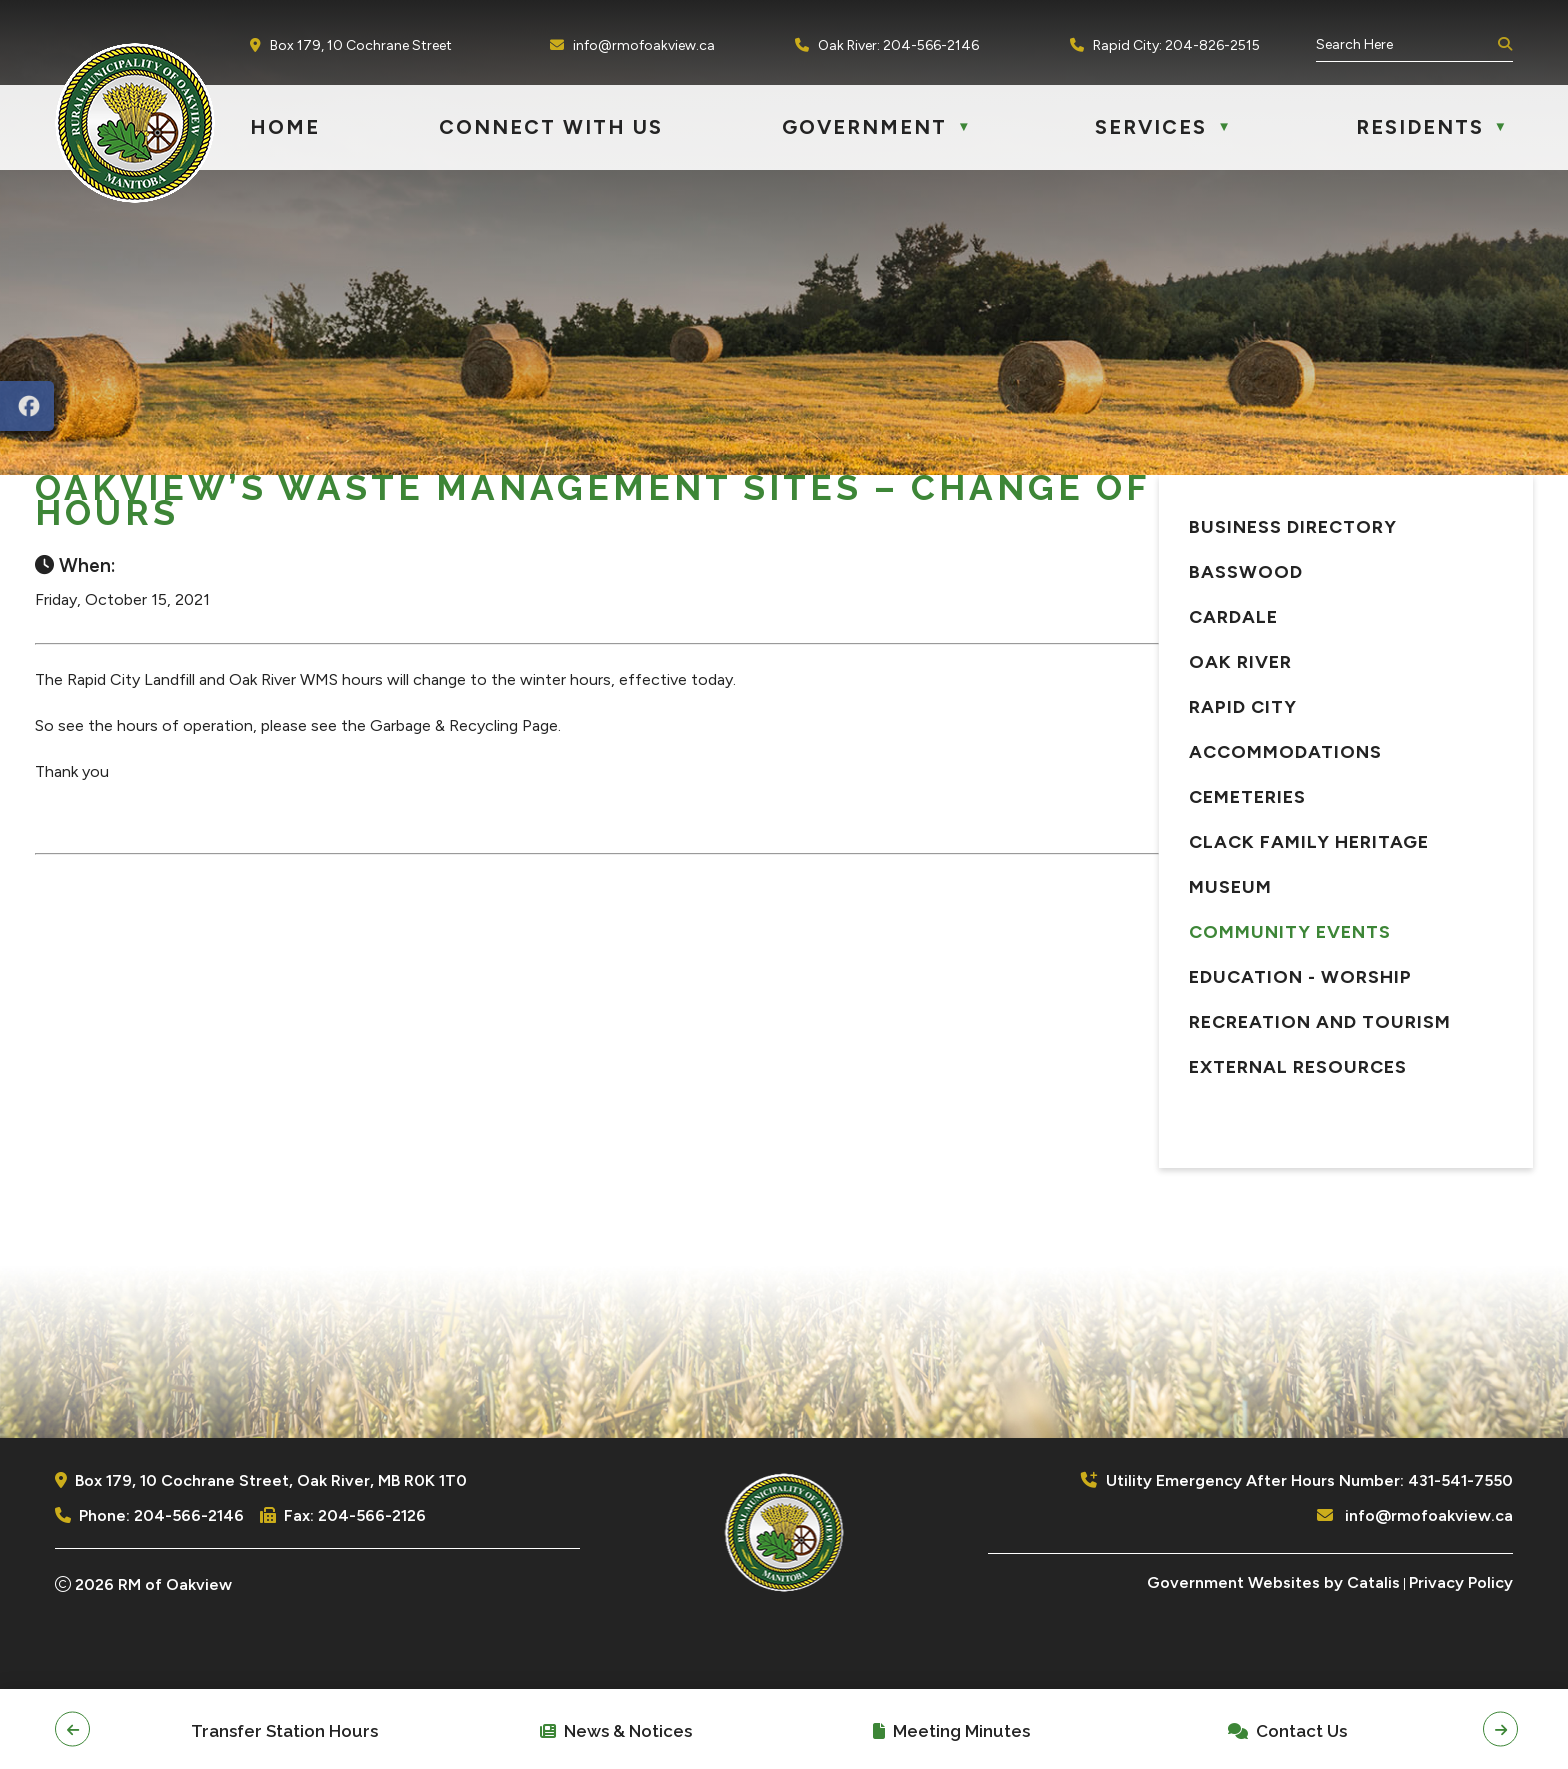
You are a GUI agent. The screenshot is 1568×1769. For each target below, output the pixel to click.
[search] (1404, 44)
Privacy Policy (1461, 1652)
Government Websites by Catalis (1273, 1652)
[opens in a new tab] (27, 406)
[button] (1503, 45)
